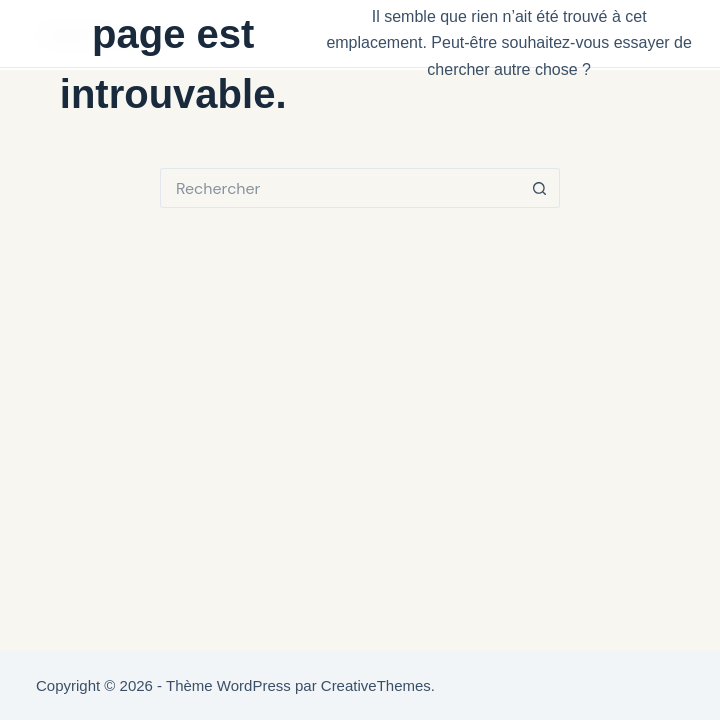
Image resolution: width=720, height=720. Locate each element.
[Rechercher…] (340, 188)
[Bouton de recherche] (540, 188)
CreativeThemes (376, 685)
